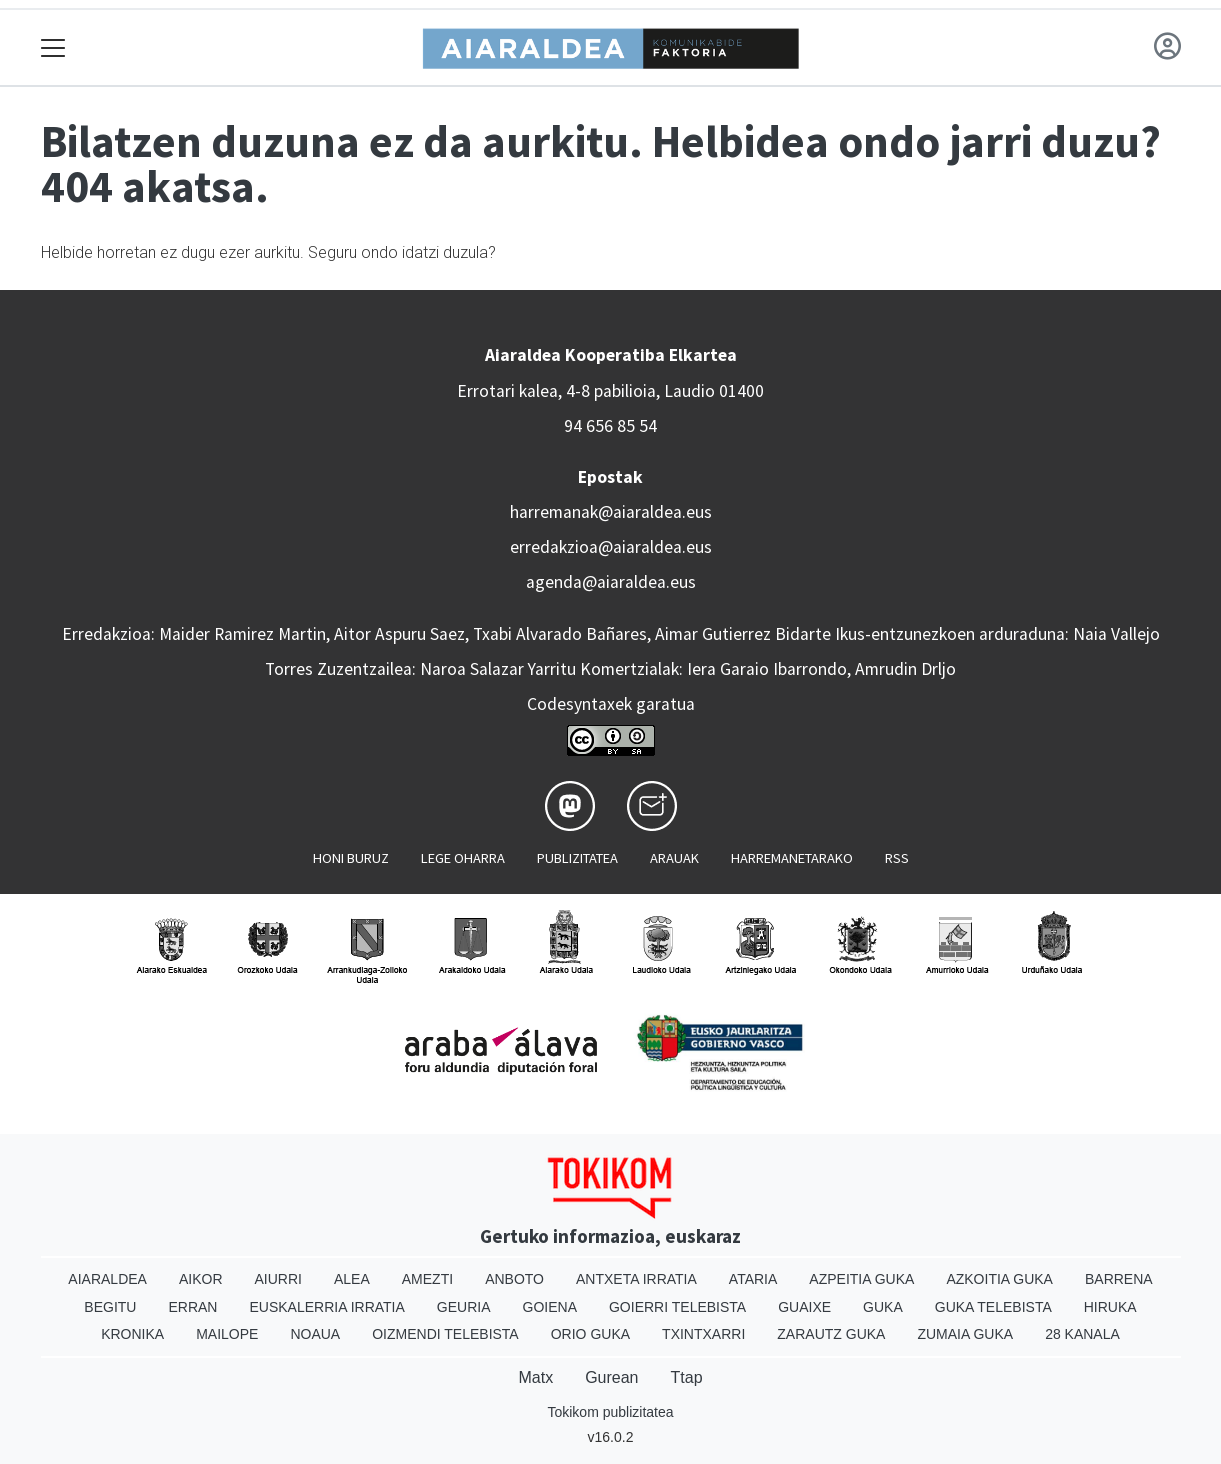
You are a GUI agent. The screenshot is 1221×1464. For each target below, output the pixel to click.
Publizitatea (577, 858)
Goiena (550, 1307)
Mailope (227, 1334)
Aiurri (278, 1279)
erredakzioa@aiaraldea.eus (611, 547)
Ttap (687, 1377)
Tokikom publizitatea (610, 1412)
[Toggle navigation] (53, 47)
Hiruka (1110, 1307)
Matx (535, 1377)
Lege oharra (463, 858)
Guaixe (804, 1307)
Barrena (1119, 1279)
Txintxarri (703, 1334)
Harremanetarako (792, 858)
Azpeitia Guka (861, 1279)
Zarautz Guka (831, 1334)
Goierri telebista (677, 1307)
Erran (192, 1307)
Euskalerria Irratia (326, 1307)
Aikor (201, 1279)
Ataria (753, 1279)
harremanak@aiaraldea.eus (611, 512)
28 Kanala (1082, 1334)
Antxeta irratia (636, 1279)
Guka (883, 1307)
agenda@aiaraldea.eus (611, 582)
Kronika (132, 1334)
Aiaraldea (107, 1279)
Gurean (611, 1377)
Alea (352, 1279)
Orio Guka (590, 1334)
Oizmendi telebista (445, 1334)
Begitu (110, 1307)
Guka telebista (993, 1307)
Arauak (674, 858)
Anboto (514, 1279)
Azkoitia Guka (999, 1279)
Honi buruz (351, 858)
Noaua (315, 1334)
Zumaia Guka (965, 1334)
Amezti (427, 1279)
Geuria (464, 1307)
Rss (897, 858)
